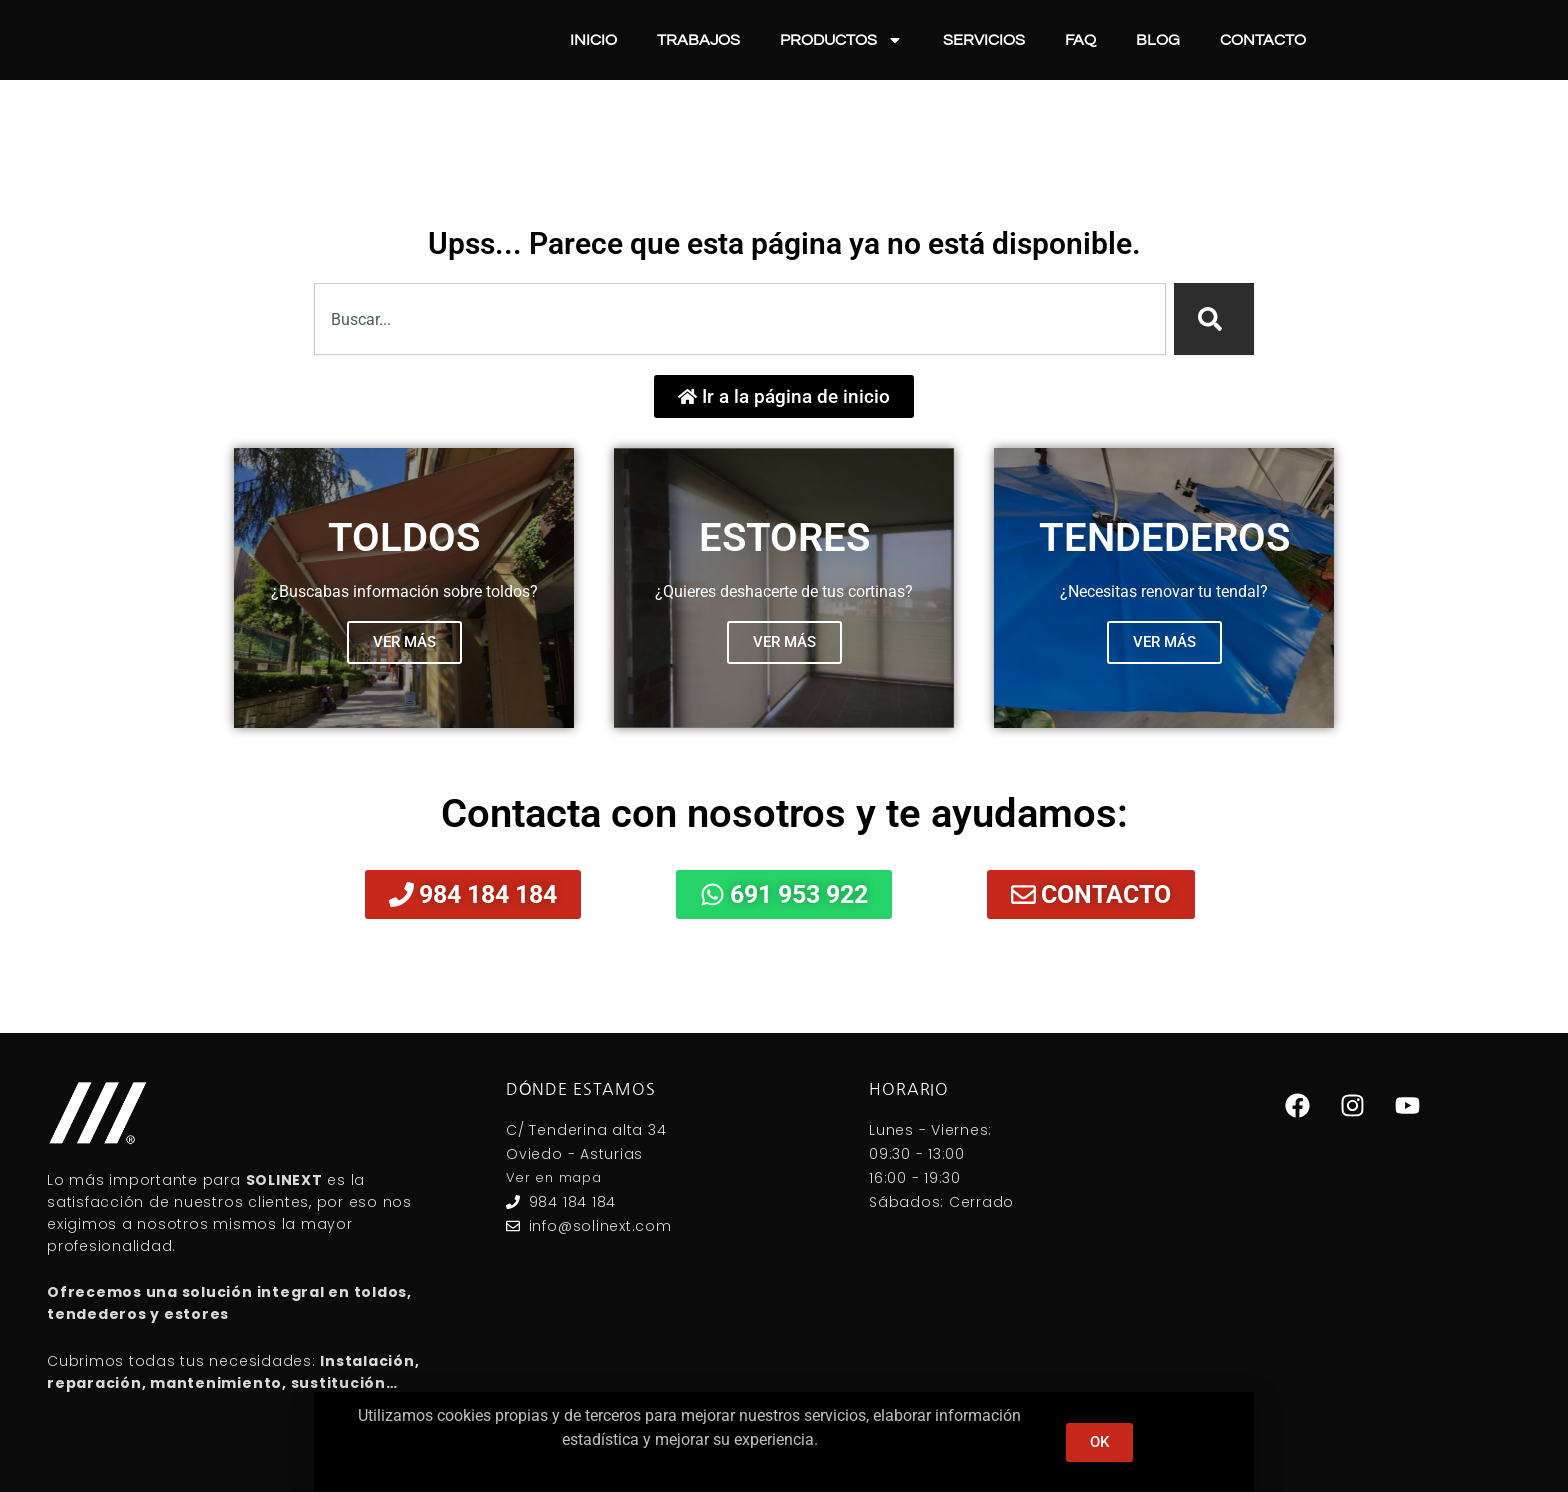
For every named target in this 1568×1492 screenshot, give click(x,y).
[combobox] (740, 319)
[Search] (1214, 319)
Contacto (1263, 40)
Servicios (984, 40)
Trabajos (698, 40)
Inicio (593, 40)
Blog (1158, 40)
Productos (841, 40)
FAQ (1080, 40)
